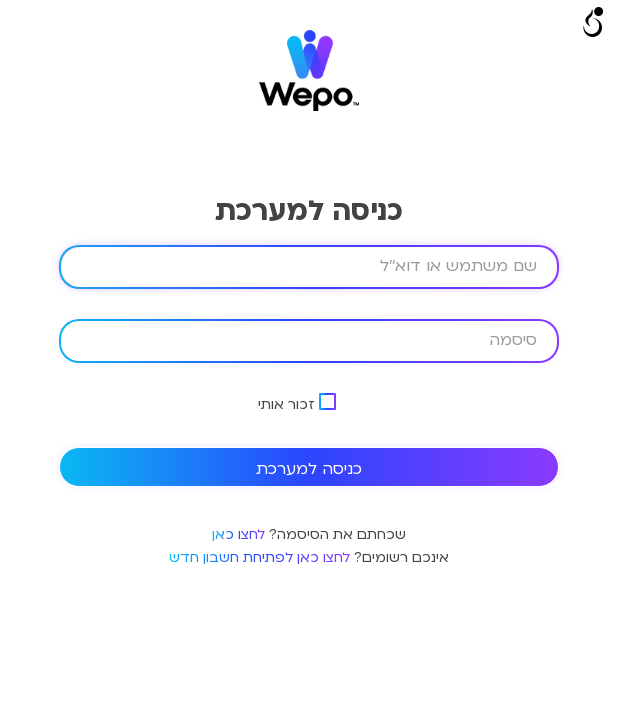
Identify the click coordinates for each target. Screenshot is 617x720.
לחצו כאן (238, 534)
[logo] (309, 106)
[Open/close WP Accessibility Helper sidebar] (593, 24)
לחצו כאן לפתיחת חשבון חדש (259, 557)
